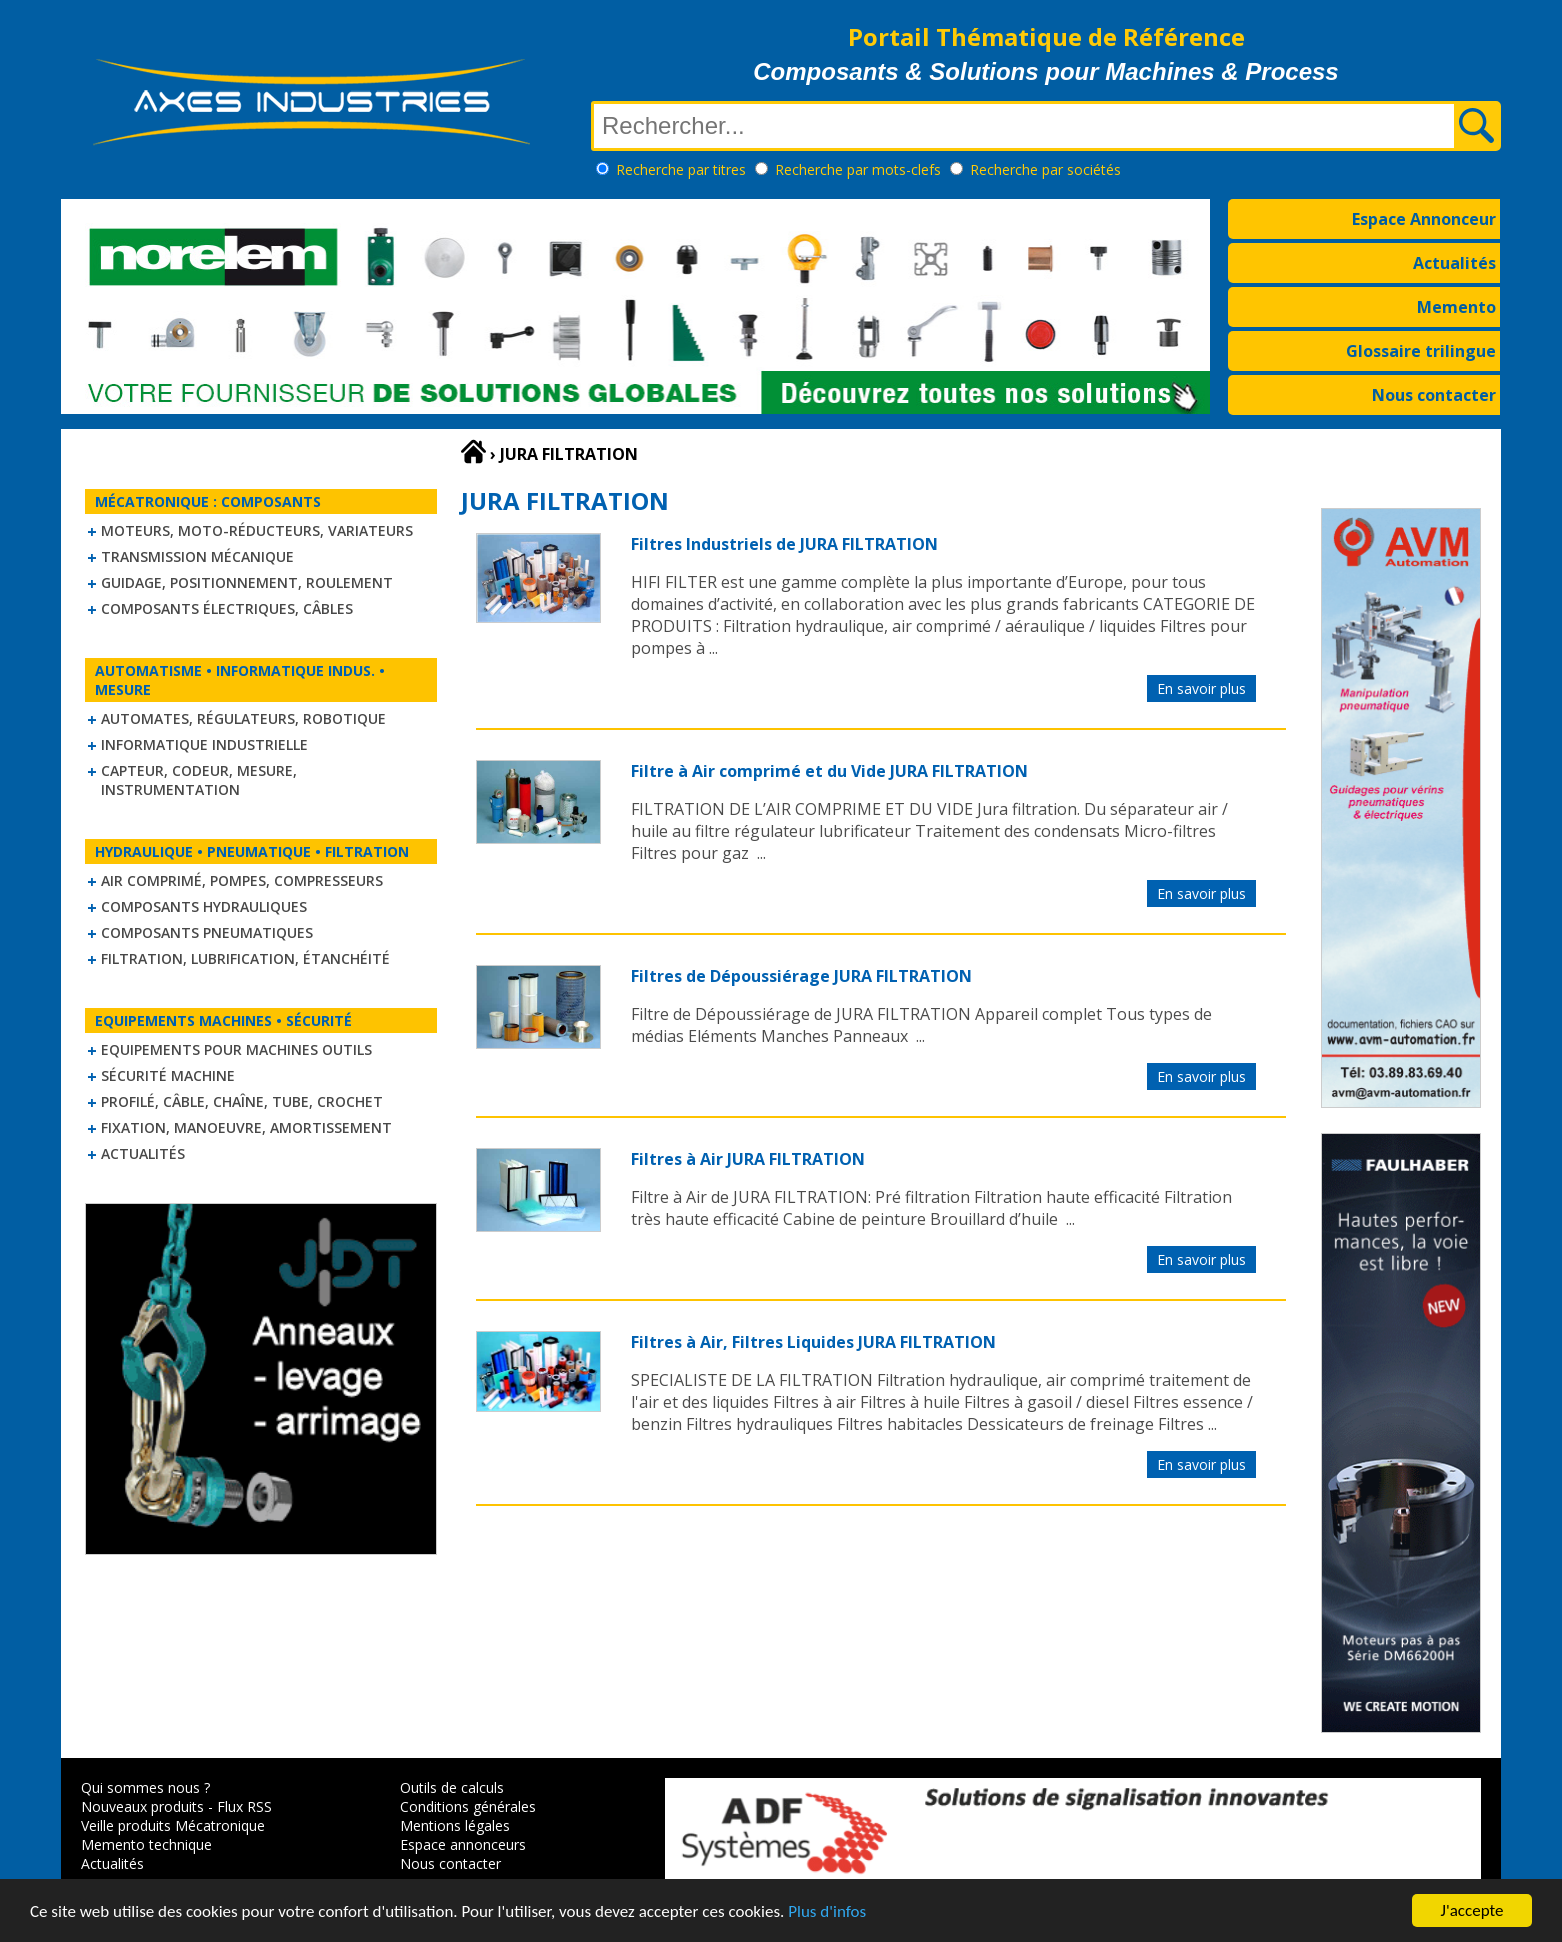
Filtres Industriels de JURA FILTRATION (784, 544)
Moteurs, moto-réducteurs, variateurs (257, 530)
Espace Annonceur (1424, 219)
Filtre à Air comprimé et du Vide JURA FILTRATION (829, 771)
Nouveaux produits (142, 1806)
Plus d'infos (827, 1916)
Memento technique (146, 1844)
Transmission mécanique (197, 556)
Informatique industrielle (204, 744)
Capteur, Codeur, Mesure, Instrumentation (199, 780)
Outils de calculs (452, 1787)
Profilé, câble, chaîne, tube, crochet (242, 1101)
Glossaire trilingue (1421, 351)
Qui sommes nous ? (145, 1787)
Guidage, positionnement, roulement (247, 582)
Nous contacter (1434, 395)
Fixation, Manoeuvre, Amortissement (246, 1127)
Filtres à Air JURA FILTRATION (748, 1159)
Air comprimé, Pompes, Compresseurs (242, 880)
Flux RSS (244, 1806)
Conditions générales (468, 1806)
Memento (1456, 307)
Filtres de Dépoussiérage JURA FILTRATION (801, 976)
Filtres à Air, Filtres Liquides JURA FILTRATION (813, 1342)
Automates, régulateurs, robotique (243, 718)
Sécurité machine (168, 1075)
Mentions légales (455, 1825)
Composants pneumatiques (207, 932)
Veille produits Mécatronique (173, 1825)
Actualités (1454, 263)
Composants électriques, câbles (227, 608)
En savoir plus (1201, 688)
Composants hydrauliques (204, 906)
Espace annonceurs (463, 1844)
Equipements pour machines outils (236, 1049)
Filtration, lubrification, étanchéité (245, 958)
